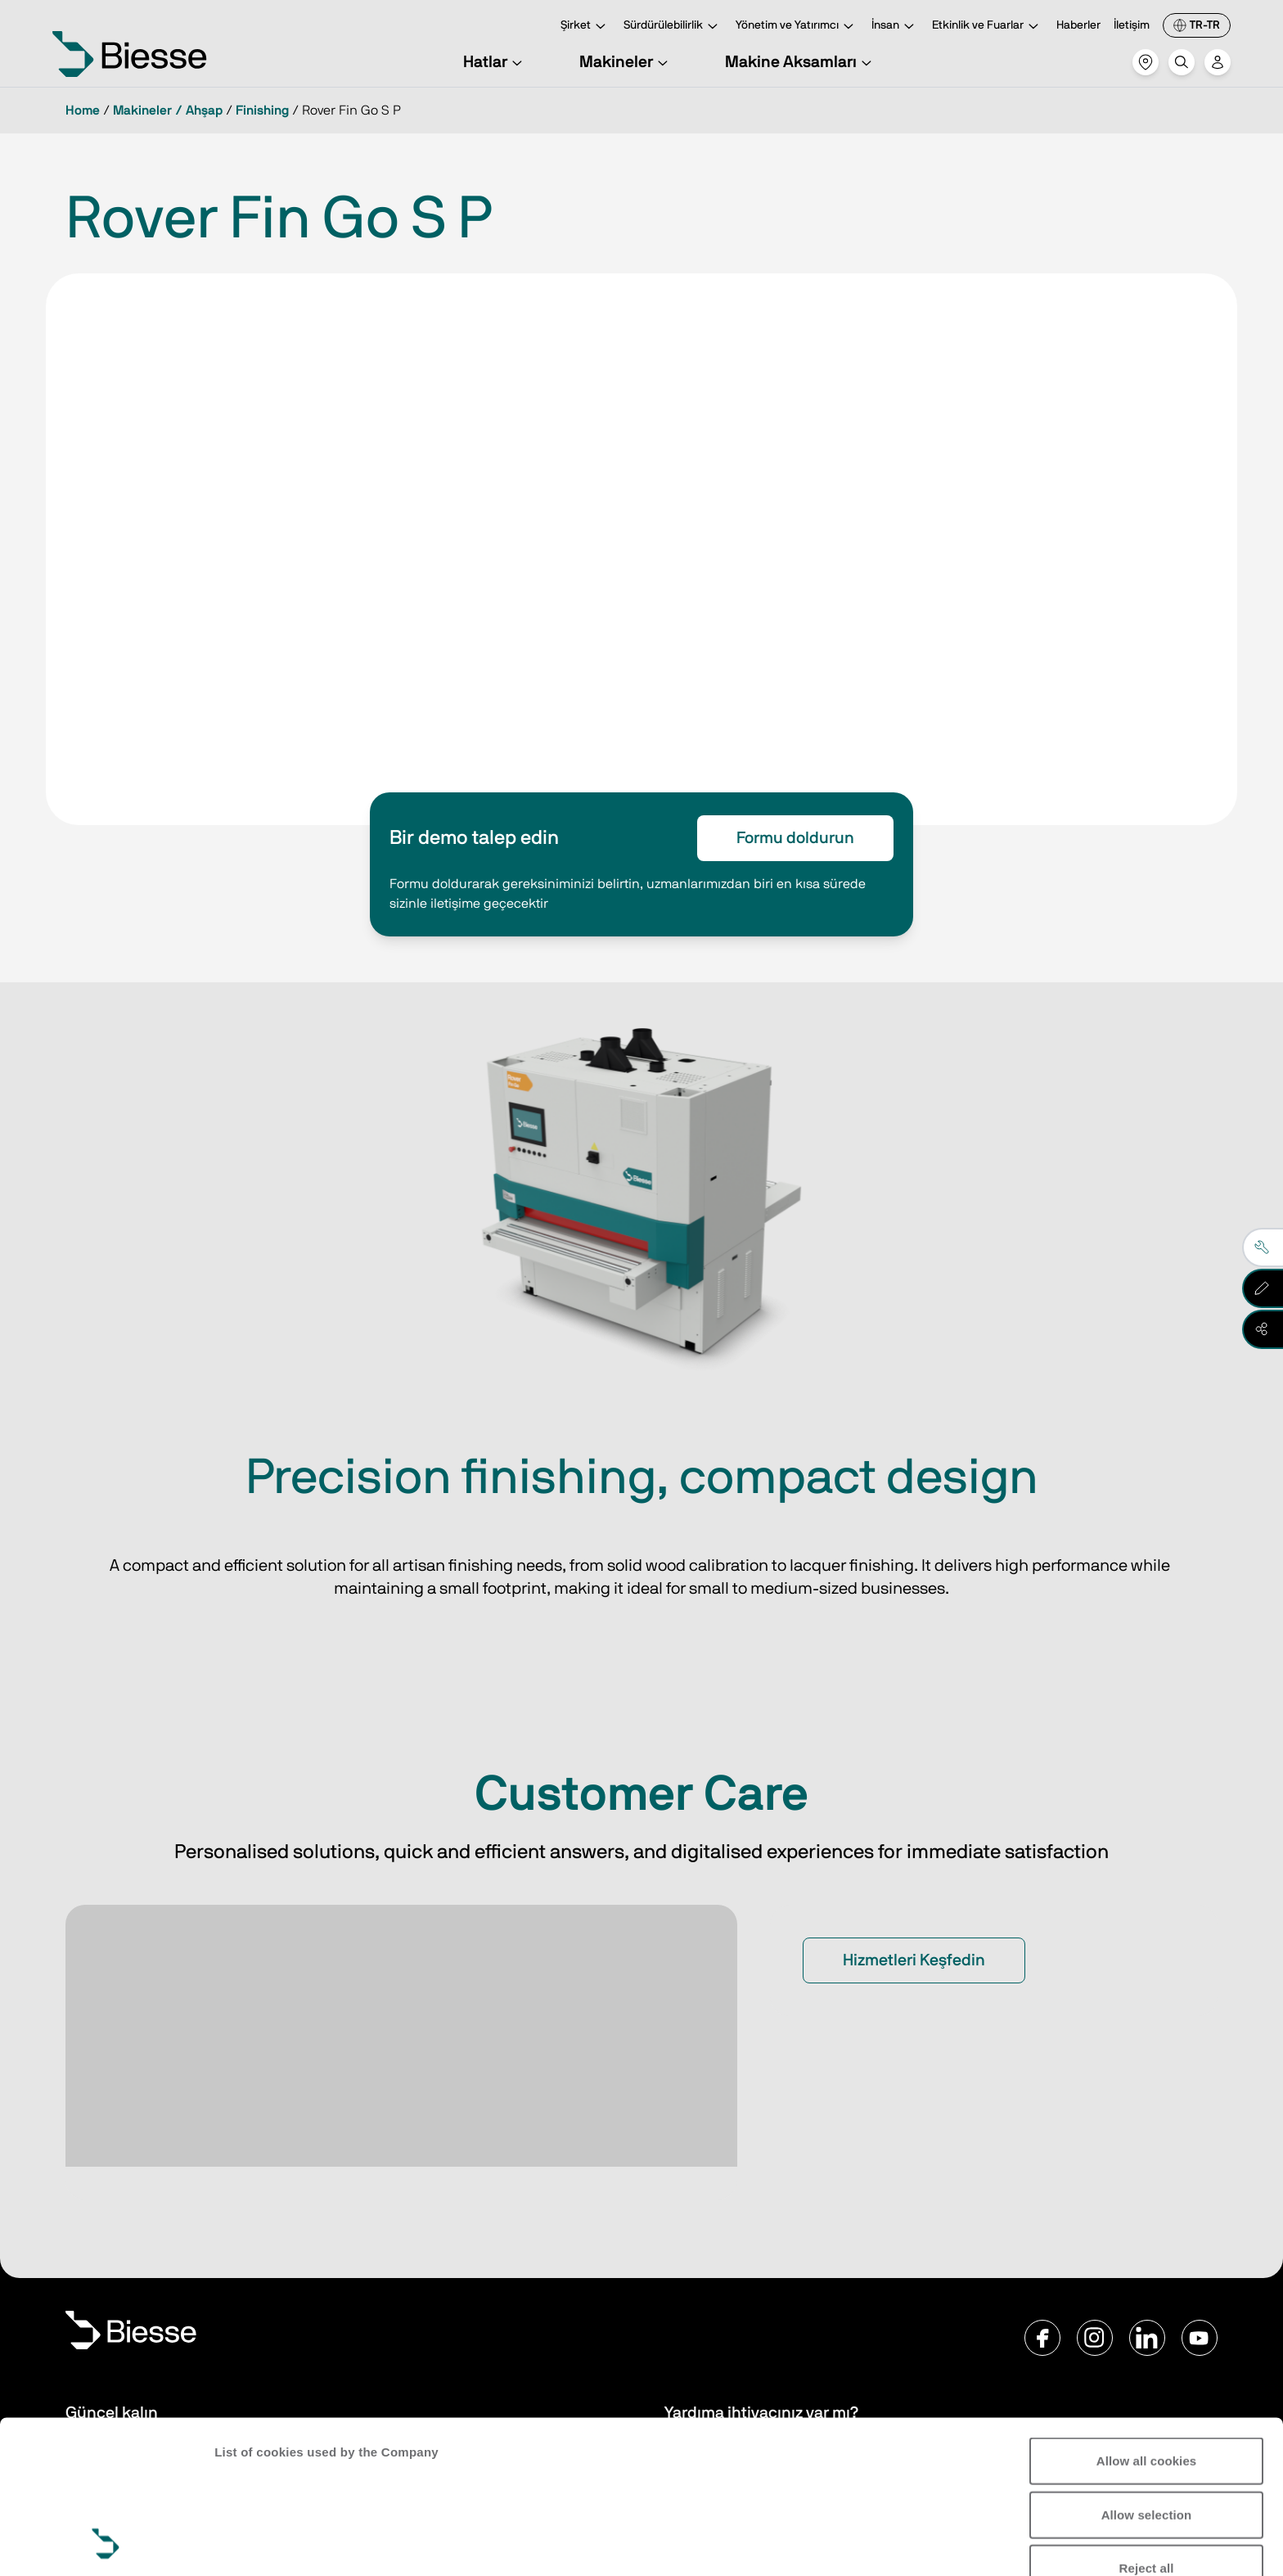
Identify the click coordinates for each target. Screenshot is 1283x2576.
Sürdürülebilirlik (673, 27)
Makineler (626, 62)
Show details (252, 2544)
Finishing (262, 110)
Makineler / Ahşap (168, 110)
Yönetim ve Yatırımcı (797, 27)
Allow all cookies (1146, 2318)
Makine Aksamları (800, 62)
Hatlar (495, 62)
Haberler (1078, 25)
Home (82, 110)
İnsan (895, 27)
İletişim (1132, 25)
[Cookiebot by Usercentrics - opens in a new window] (106, 2544)
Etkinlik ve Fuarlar (987, 27)
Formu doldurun (795, 838)
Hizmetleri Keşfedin (914, 1960)
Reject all (1146, 2425)
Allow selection (1146, 2371)
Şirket (585, 27)
